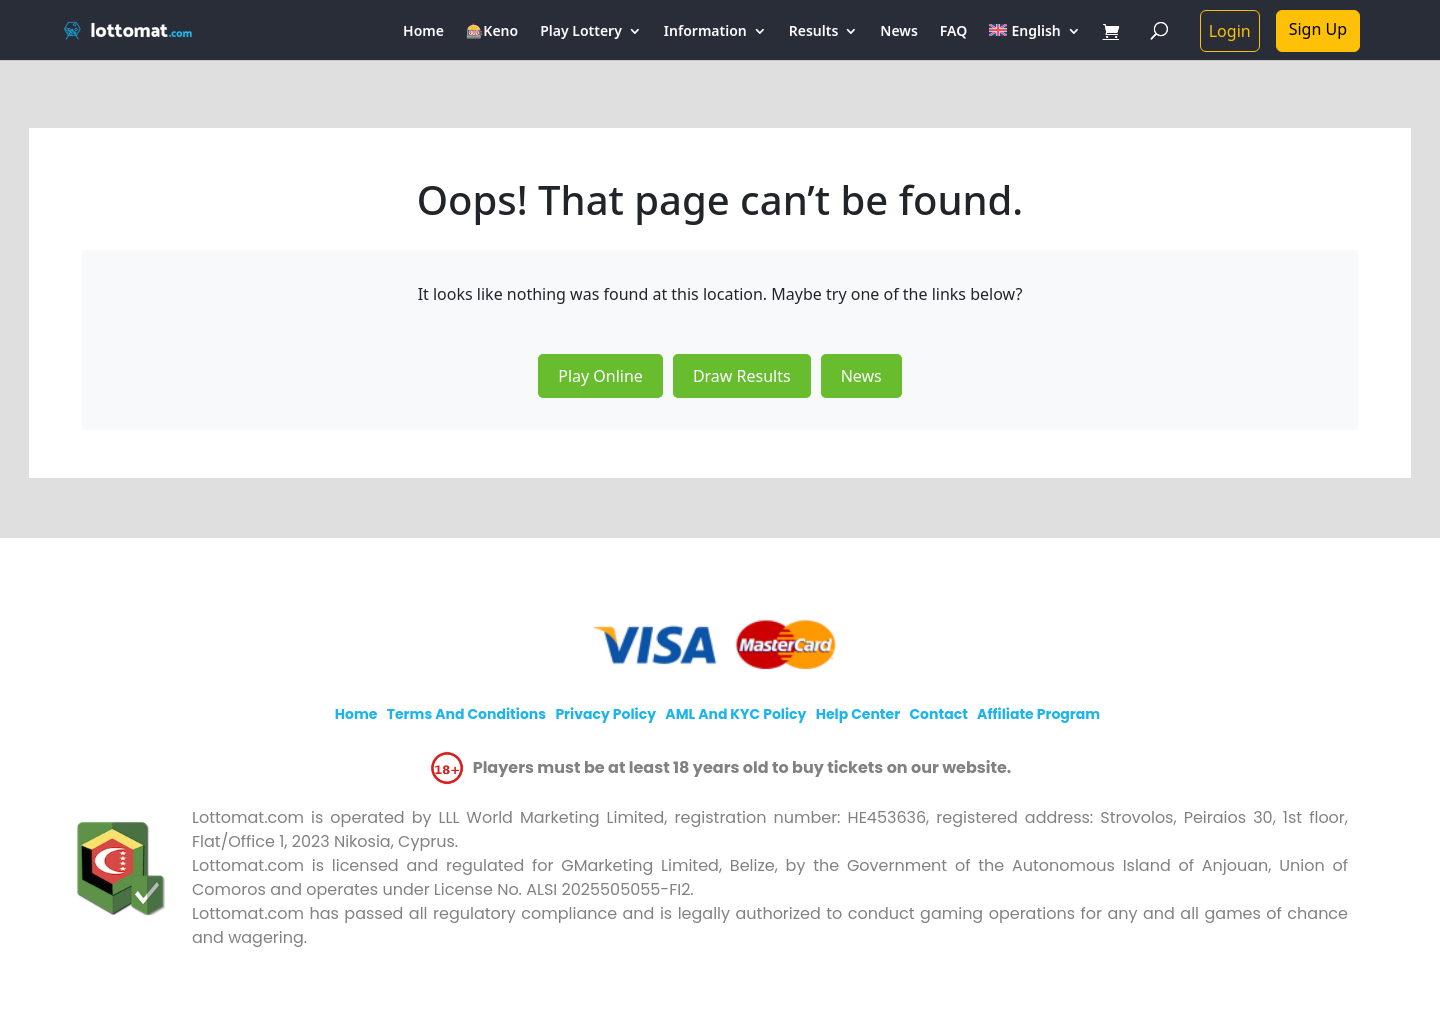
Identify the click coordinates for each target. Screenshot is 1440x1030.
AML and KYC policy (735, 714)
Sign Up (1318, 29)
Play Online (600, 376)
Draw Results (742, 376)
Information (705, 32)
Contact (938, 714)
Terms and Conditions (466, 714)
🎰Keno (492, 32)
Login (1230, 31)
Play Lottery (581, 32)
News (899, 32)
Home (423, 32)
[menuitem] (1034, 42)
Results (814, 32)
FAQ (953, 32)
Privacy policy (605, 714)
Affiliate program (1038, 714)
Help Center (858, 714)
